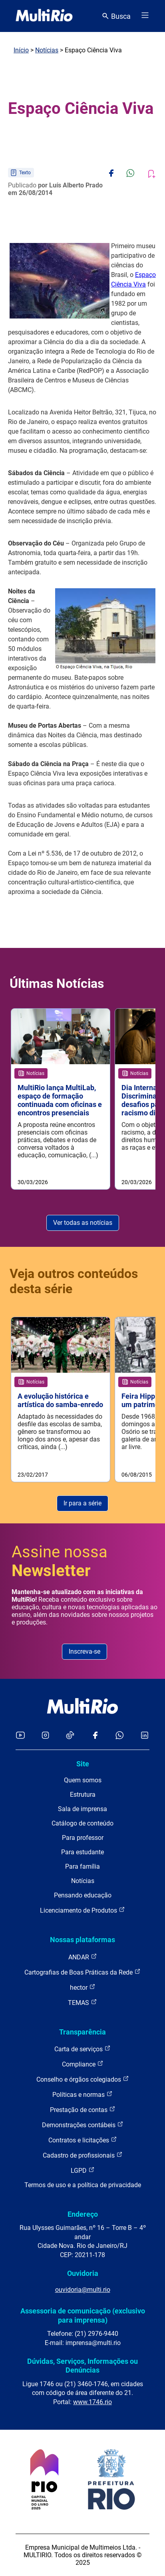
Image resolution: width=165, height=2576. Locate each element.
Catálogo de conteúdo (82, 1823)
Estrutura (82, 1794)
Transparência (82, 2032)
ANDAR (82, 1957)
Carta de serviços (82, 2048)
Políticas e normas (82, 2094)
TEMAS (82, 2002)
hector (82, 1987)
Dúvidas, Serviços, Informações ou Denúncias (82, 2365)
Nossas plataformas (82, 1939)
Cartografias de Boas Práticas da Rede (82, 1972)
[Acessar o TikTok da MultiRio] (70, 1736)
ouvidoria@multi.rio (82, 2289)
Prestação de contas (82, 2109)
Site (82, 1764)
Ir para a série (82, 1503)
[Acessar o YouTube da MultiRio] (20, 1736)
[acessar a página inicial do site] (44, 16)
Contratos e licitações (82, 2140)
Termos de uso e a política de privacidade (82, 2185)
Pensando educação (82, 1895)
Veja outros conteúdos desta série (74, 1281)
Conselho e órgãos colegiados (82, 2079)
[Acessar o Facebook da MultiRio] (95, 1736)
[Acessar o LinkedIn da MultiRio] (144, 1736)
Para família (82, 1866)
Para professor (82, 1837)
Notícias (46, 50)
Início (21, 50)
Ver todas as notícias (82, 1222)
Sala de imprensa (82, 1809)
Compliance (82, 2064)
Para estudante (82, 1852)
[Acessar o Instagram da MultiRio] (45, 1736)
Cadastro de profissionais (83, 2155)
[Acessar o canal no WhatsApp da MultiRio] (120, 1736)
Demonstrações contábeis (82, 2124)
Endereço (83, 2214)
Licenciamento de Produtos (82, 1910)
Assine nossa (59, 1561)
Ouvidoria (82, 2273)
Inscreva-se (84, 1651)
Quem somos (82, 1780)
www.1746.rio (92, 2402)
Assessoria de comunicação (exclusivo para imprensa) (82, 2315)
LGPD (83, 2170)
